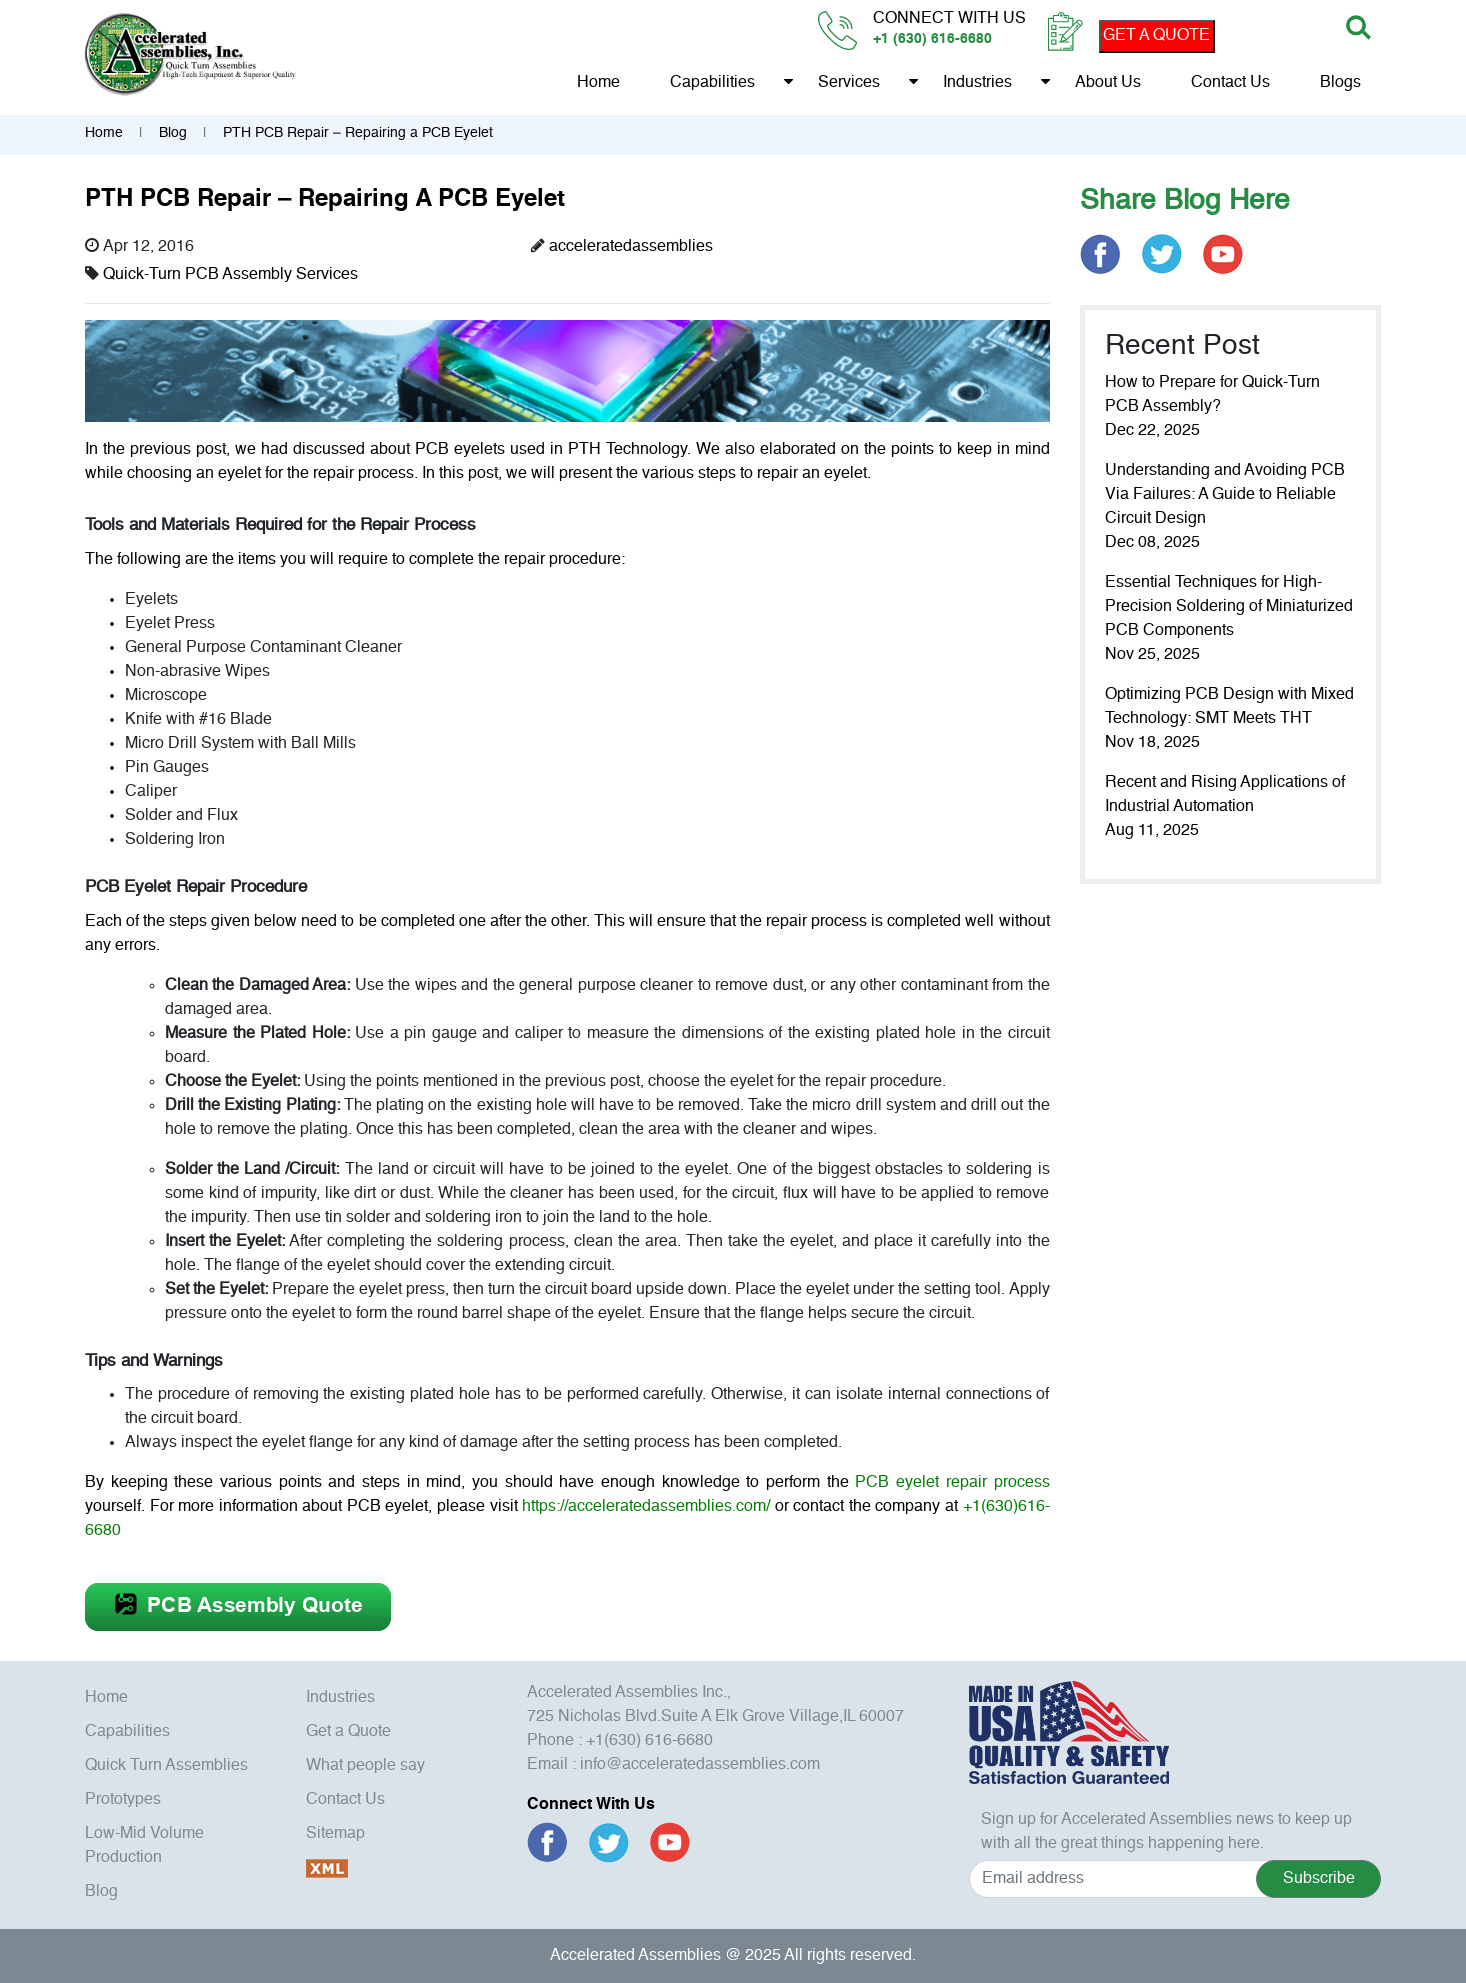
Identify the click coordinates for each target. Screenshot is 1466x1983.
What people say (365, 1766)
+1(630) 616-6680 (649, 1741)
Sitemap (335, 1834)
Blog (173, 133)
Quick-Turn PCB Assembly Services (230, 275)
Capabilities (712, 83)
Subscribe (1319, 1879)
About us (1108, 83)
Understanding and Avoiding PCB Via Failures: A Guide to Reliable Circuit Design (1225, 495)
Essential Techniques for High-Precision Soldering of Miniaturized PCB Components (1229, 607)
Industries (977, 83)
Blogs (1340, 83)
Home (598, 83)
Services (849, 83)
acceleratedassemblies (631, 247)
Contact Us (1230, 83)
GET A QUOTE (1156, 36)
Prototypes (123, 1800)
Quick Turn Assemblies (166, 1766)
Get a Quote (348, 1732)
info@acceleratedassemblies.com (700, 1765)
